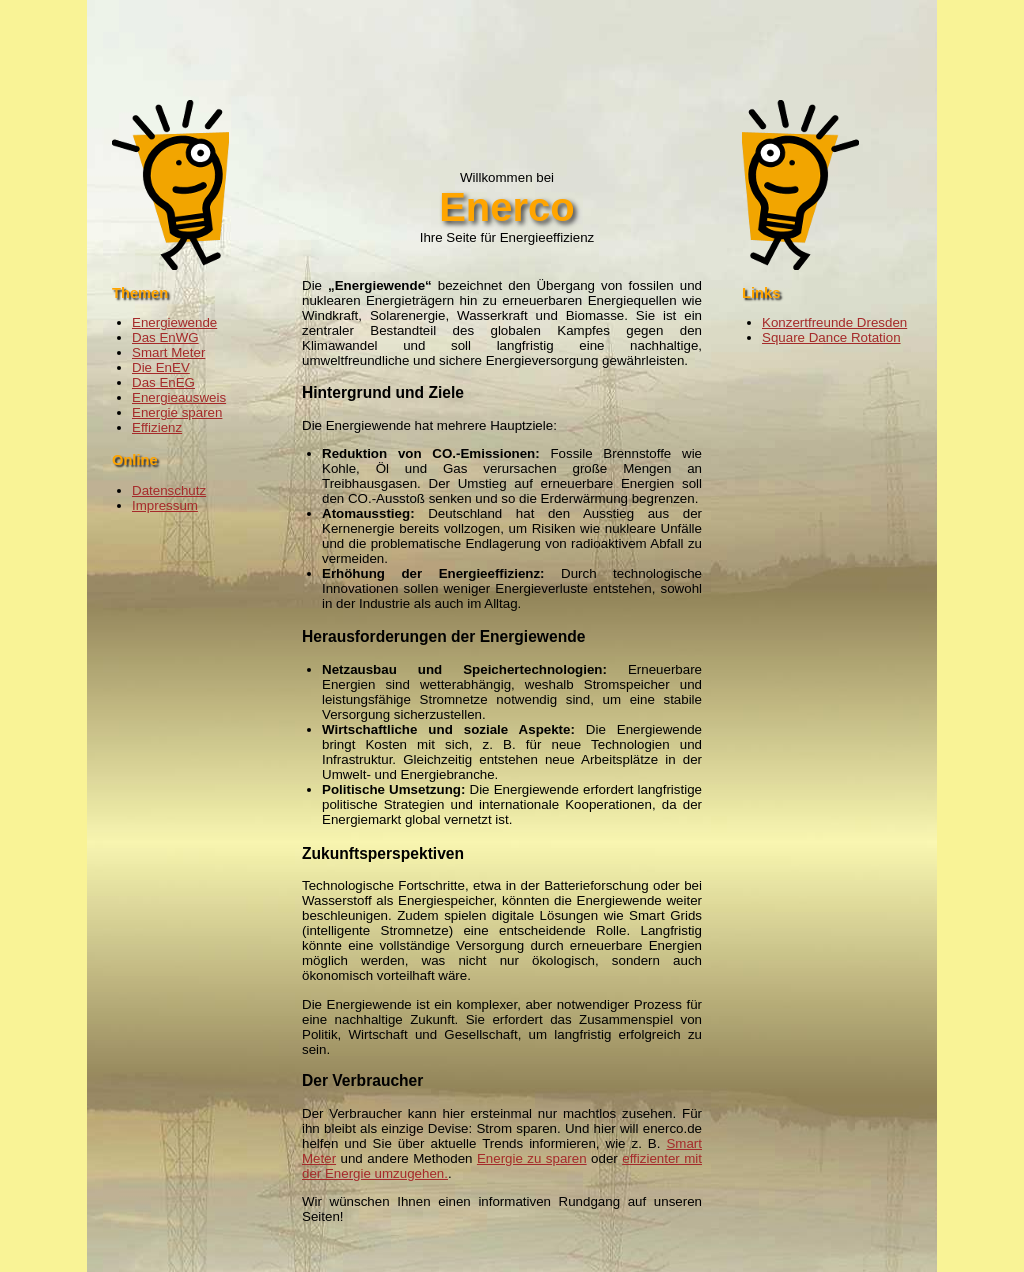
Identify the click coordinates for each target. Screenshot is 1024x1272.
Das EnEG (163, 382)
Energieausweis (179, 397)
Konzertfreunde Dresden (834, 322)
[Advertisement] (511, 45)
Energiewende (174, 322)
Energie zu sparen (532, 1158)
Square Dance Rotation (831, 337)
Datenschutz (169, 490)
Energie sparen (177, 412)
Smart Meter (168, 352)
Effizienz (157, 427)
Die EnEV (161, 367)
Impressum (165, 505)
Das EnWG (165, 337)
